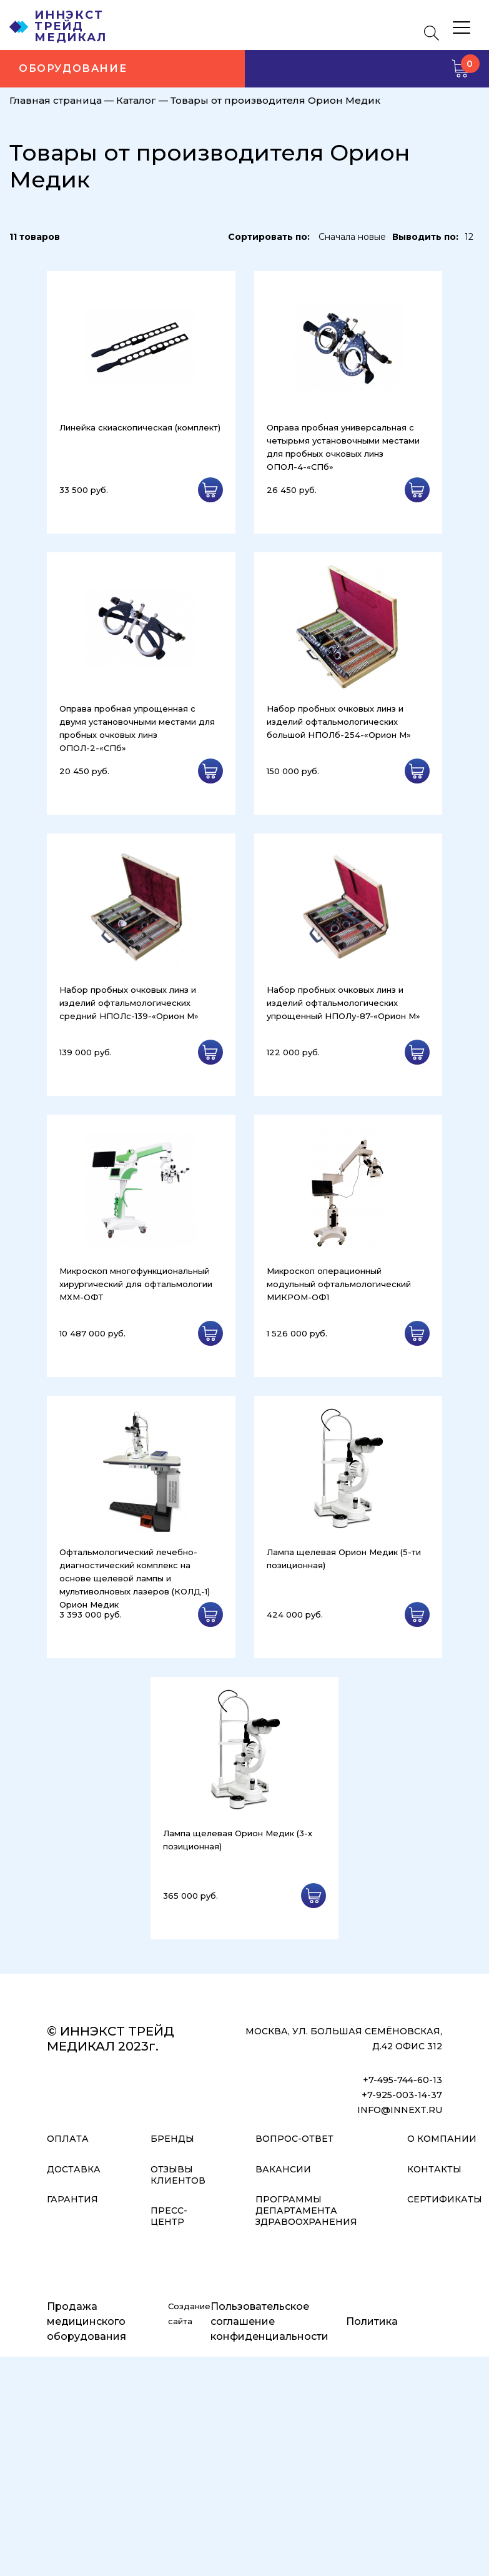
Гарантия (72, 2199)
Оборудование (73, 68)
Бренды (172, 2138)
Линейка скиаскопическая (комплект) (139, 427)
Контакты (434, 2169)
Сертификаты (444, 2199)
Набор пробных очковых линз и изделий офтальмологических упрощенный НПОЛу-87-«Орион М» (343, 1003)
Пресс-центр (169, 2216)
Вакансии (283, 2169)
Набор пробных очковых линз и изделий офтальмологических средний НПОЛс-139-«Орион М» (129, 1003)
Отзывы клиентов (178, 2175)
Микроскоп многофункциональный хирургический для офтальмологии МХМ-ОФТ (135, 1284)
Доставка (74, 2169)
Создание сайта (189, 2314)
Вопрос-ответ (294, 2138)
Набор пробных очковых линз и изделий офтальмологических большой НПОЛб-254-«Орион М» (339, 722)
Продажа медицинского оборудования (86, 2321)
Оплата (68, 2138)
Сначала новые (352, 236)
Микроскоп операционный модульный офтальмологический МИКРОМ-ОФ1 (339, 1284)
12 (469, 236)
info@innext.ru (399, 2110)
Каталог (136, 100)
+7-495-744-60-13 (402, 2080)
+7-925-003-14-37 (402, 2095)
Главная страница (55, 100)
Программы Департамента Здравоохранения (306, 2210)
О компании (442, 2138)
